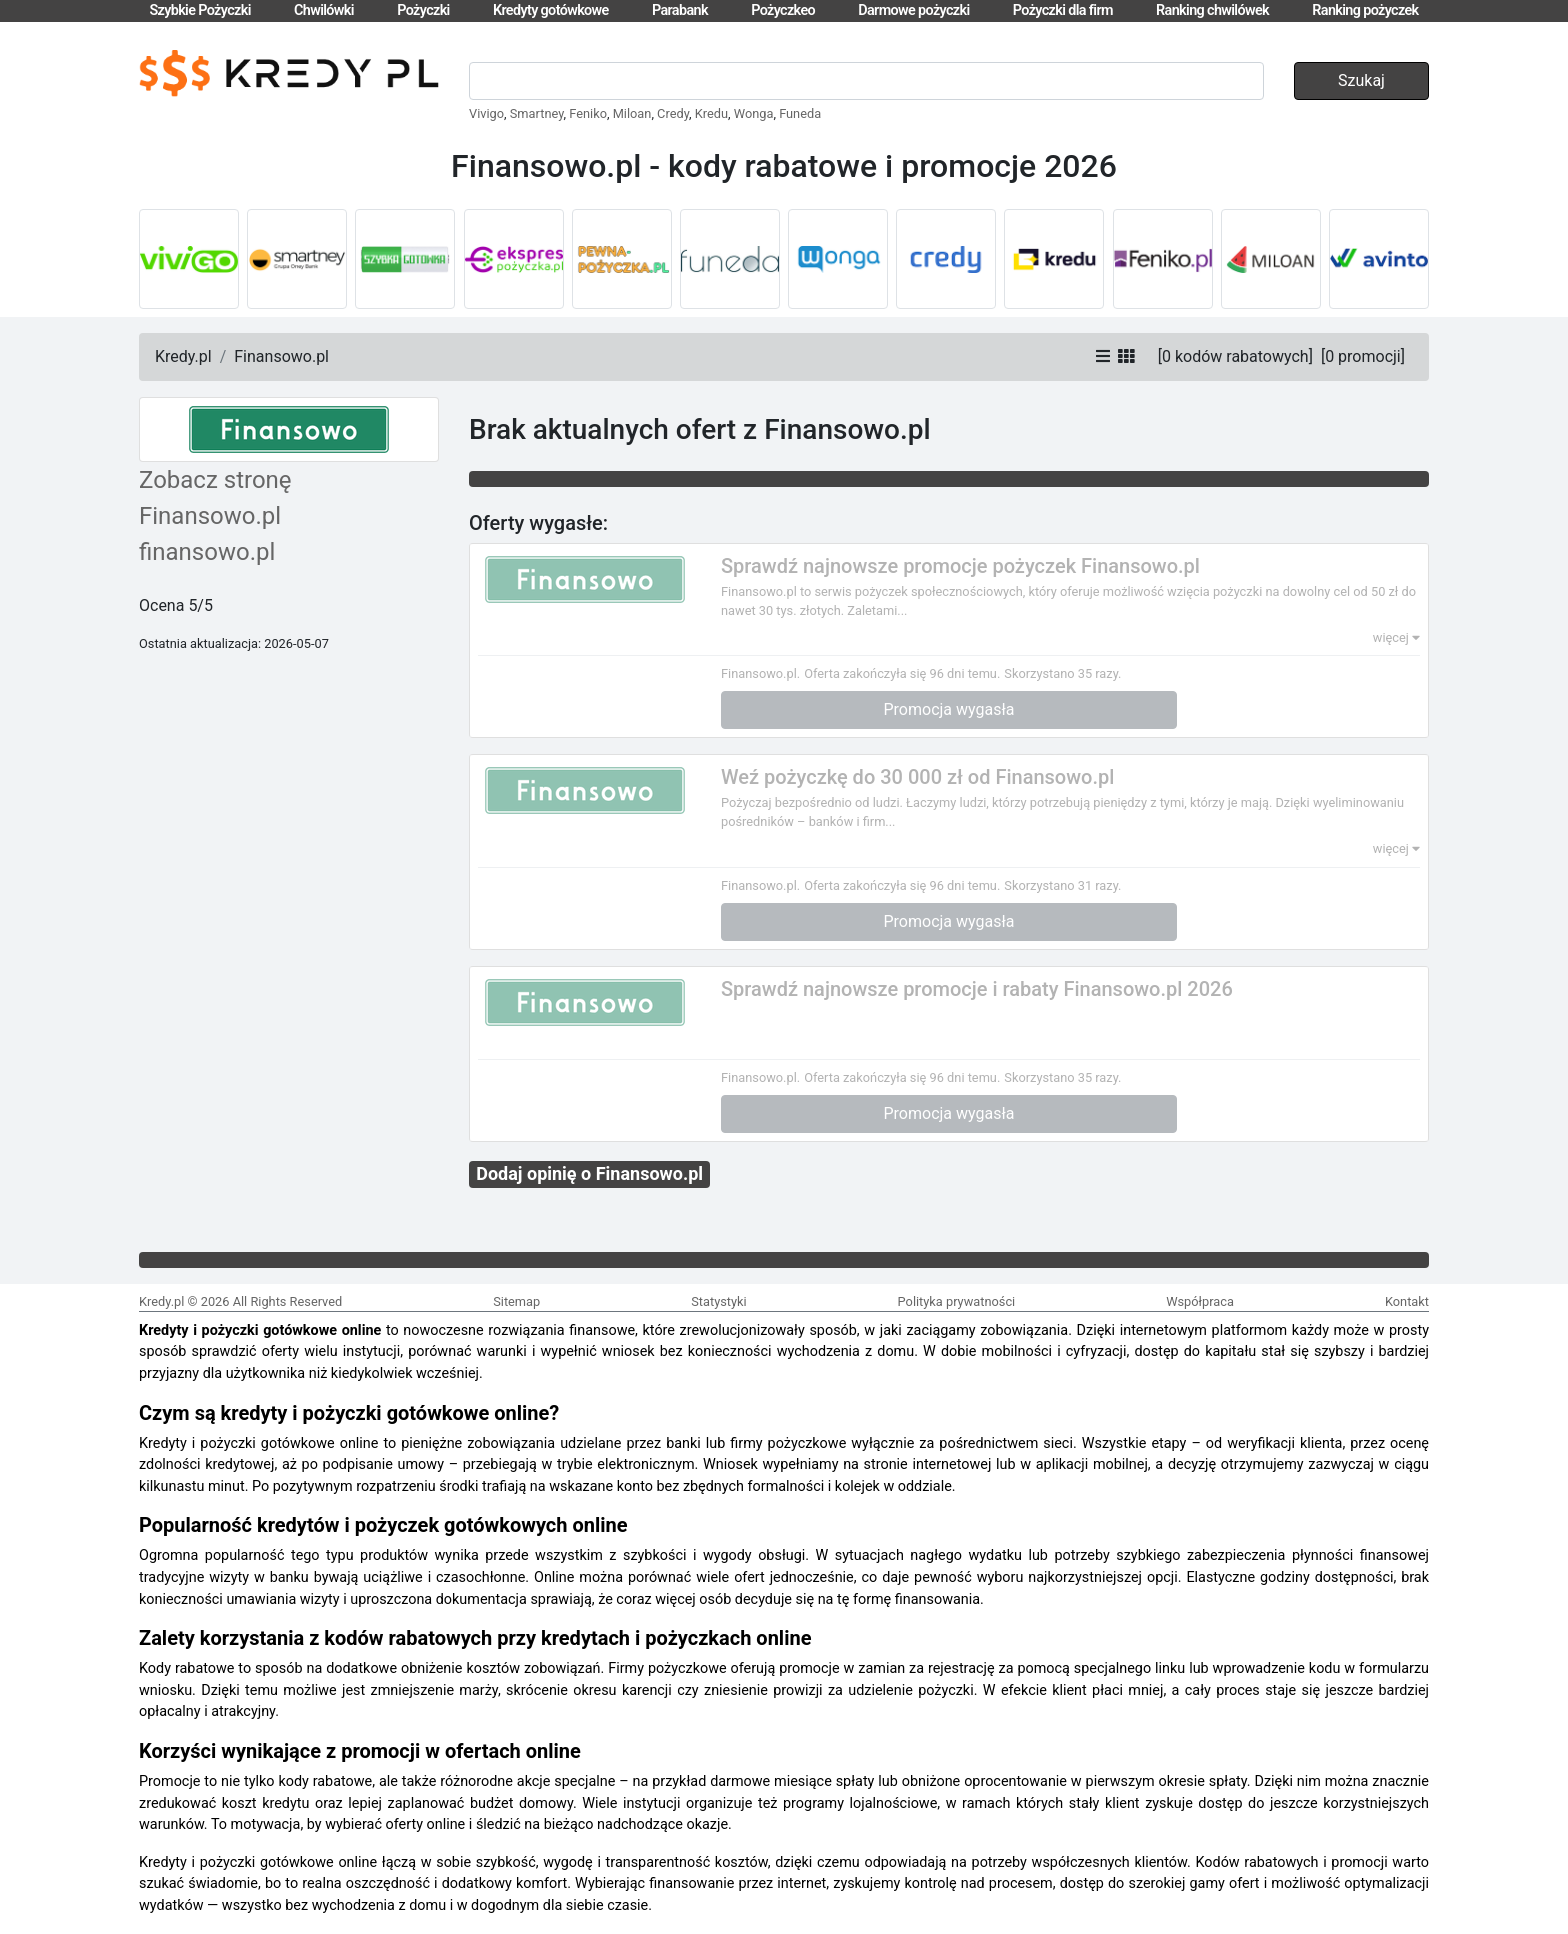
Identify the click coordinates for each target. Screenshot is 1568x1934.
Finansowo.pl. (760, 673)
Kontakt (1407, 1301)
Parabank (680, 10)
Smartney (537, 113)
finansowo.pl (207, 552)
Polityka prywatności (957, 1301)
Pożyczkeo (783, 10)
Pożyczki (423, 10)
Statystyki (718, 1301)
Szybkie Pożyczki (199, 10)
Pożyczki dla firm (1063, 10)
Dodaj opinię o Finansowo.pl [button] (589, 1173)
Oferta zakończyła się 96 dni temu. (902, 673)
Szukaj (1361, 80)
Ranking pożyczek (1365, 10)
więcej (1396, 637)
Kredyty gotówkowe (551, 10)
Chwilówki (324, 10)
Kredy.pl (183, 356)
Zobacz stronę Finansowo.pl (215, 498)
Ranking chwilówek (1212, 10)
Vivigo (486, 113)
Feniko (588, 113)
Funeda (800, 113)
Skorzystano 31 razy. (1062, 885)
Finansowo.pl (281, 356)
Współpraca (1200, 1301)
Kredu (711, 113)
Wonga (754, 113)
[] (1235, 356)
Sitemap (516, 1301)
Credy (673, 113)
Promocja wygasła (949, 709)
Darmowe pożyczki (913, 10)
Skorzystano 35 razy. (1062, 673)
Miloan (632, 113)
